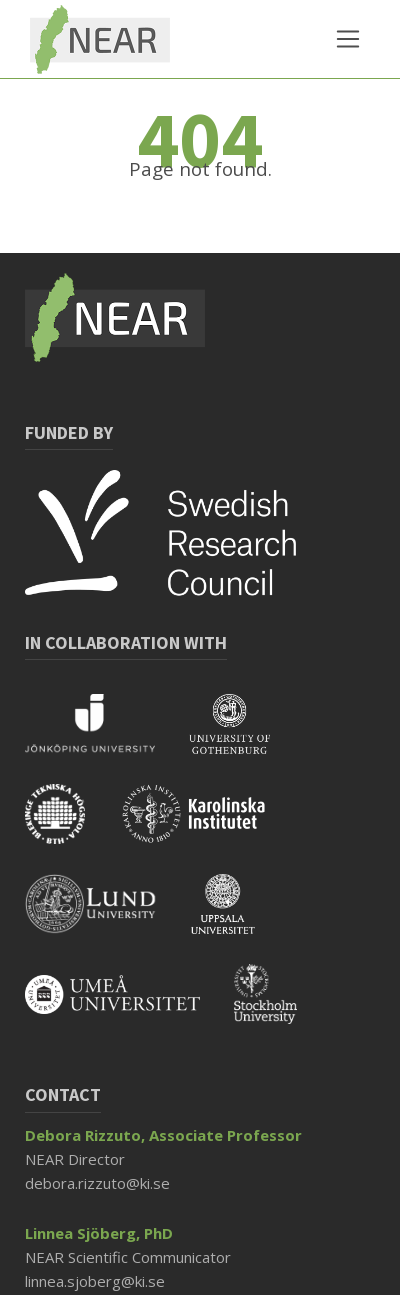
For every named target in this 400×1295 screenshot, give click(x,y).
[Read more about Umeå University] (129, 1007)
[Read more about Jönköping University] (107, 737)
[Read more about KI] (209, 827)
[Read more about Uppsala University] (238, 917)
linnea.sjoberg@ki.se (95, 1281)
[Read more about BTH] (72, 827)
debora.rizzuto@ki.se (97, 1183)
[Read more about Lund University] (108, 917)
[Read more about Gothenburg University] (244, 737)
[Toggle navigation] (348, 39)
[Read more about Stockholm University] (280, 1007)
